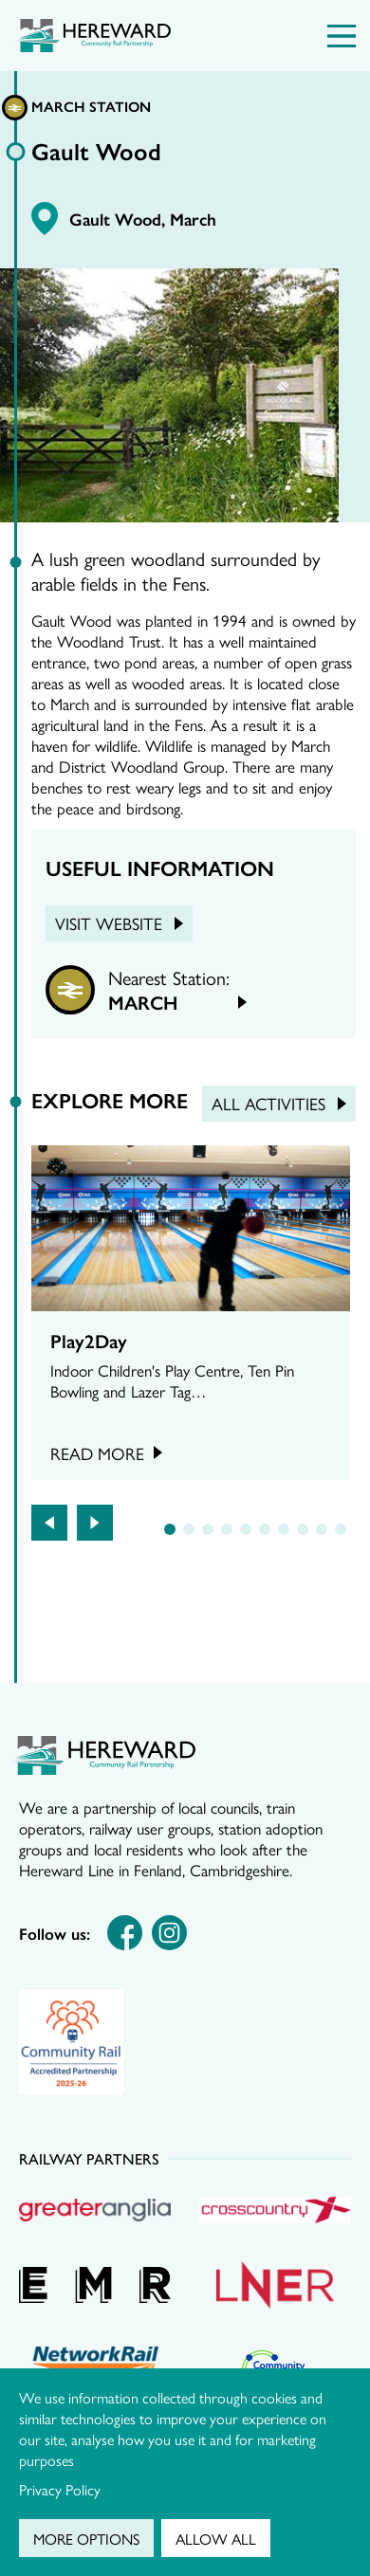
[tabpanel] (191, 1312)
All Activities (268, 1103)
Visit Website (108, 923)
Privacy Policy (60, 2489)
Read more (97, 1453)
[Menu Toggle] (341, 36)
